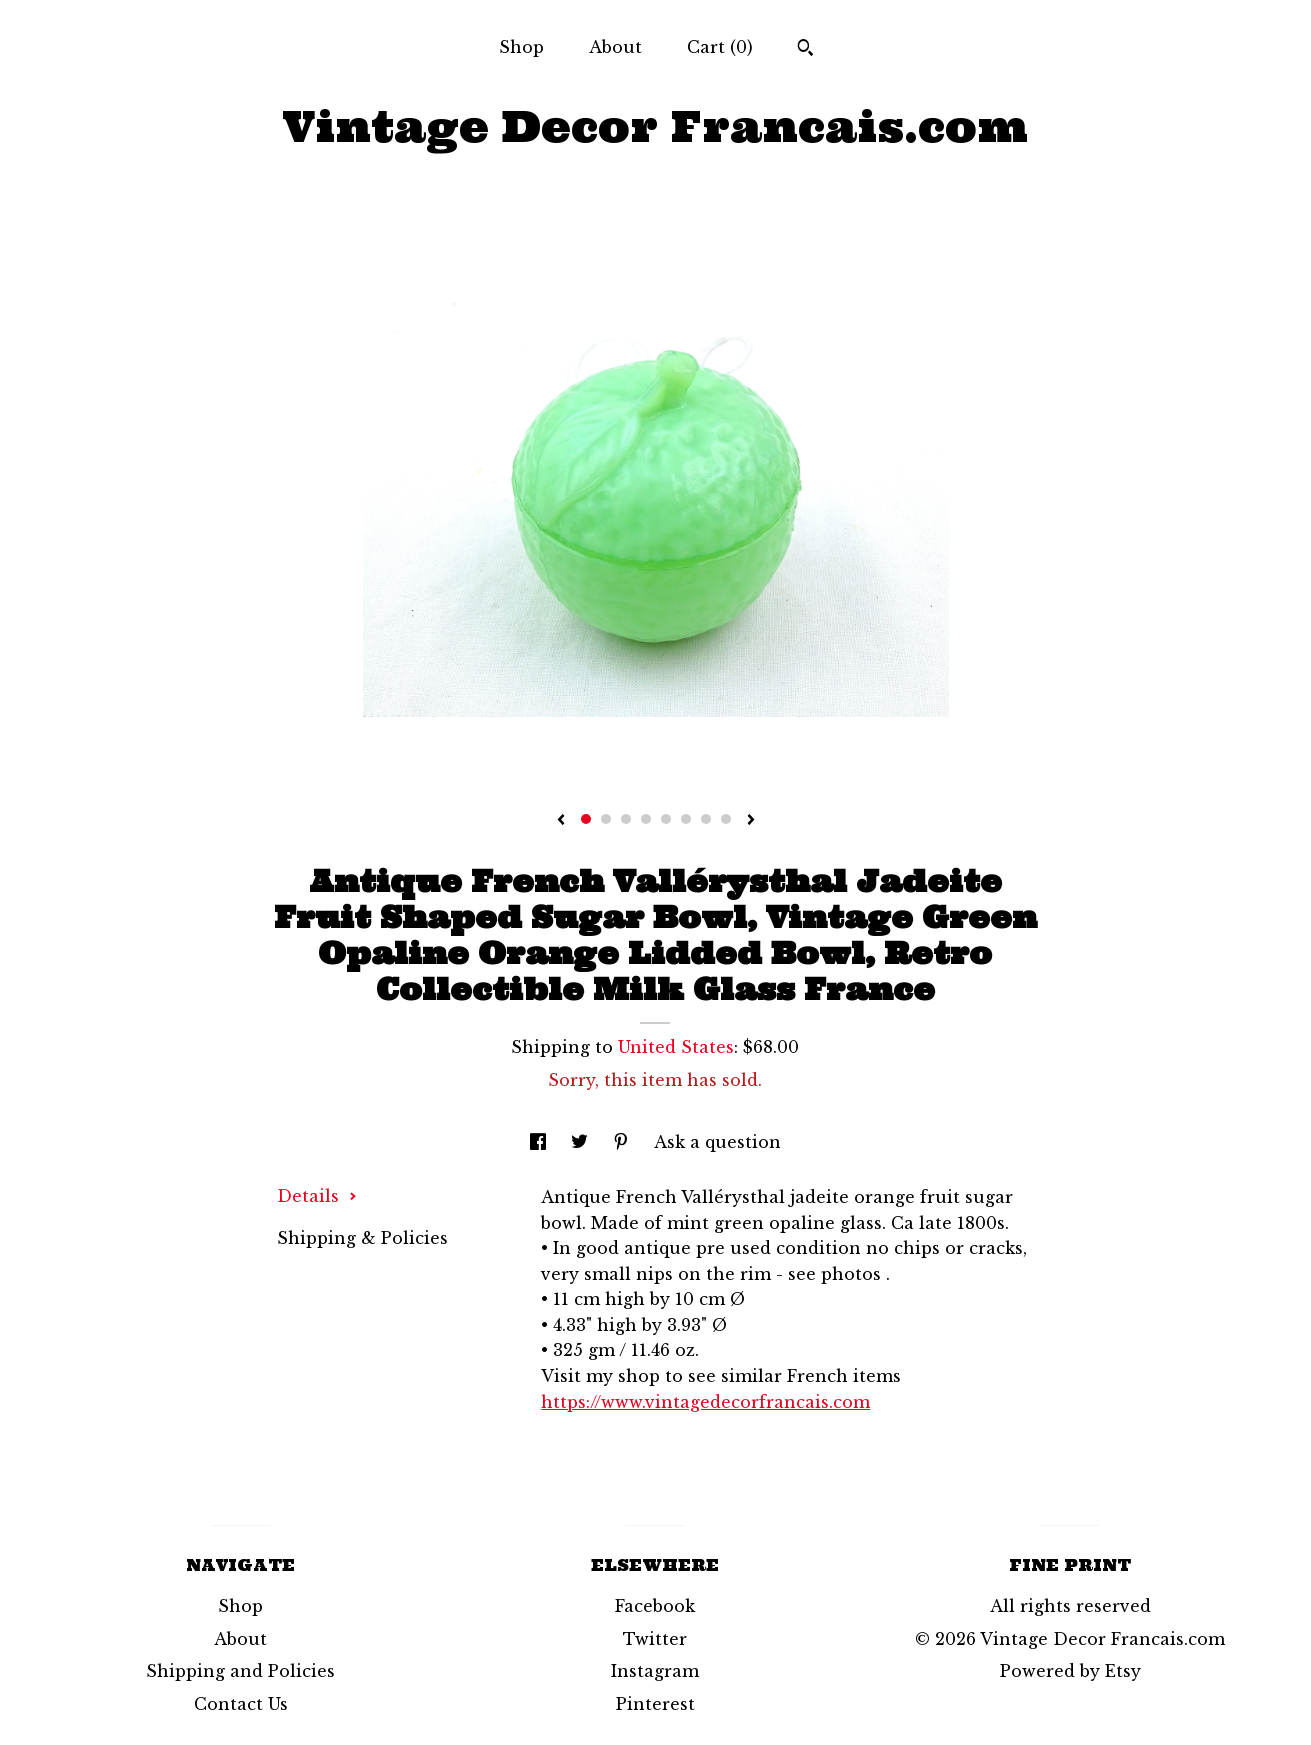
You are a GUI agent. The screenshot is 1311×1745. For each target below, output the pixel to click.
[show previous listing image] (561, 821)
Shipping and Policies (240, 1671)
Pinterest (655, 1704)
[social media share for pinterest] (623, 1142)
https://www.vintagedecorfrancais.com (705, 1402)
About (615, 47)
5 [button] (666, 819)
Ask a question (717, 1142)
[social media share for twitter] (582, 1142)
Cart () (720, 47)
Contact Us (241, 1704)
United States (676, 1047)
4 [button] (646, 819)
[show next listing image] (751, 821)
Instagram (655, 1671)
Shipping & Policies (362, 1238)
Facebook (655, 1606)
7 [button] (706, 819)
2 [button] (606, 819)
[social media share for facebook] (540, 1142)
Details (317, 1196)
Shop (521, 47)
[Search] (805, 50)
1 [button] (586, 819)
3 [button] (626, 819)
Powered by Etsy (1070, 1671)
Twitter (655, 1639)
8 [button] (726, 819)
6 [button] (686, 819)
